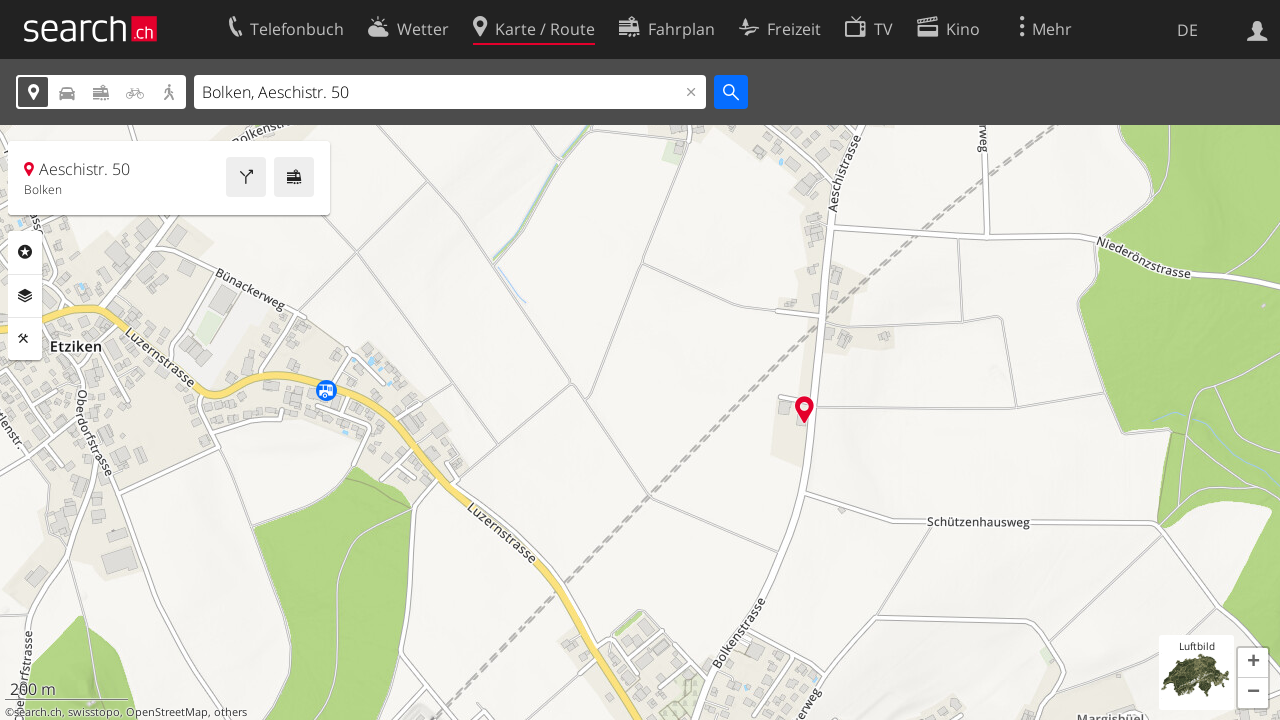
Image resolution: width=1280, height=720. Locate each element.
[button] (1253, 663)
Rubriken (25, 252)
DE (1187, 30)
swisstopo (94, 712)
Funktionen (25, 339)
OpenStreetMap (167, 712)
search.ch (38, 712)
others (230, 712)
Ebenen (25, 296)
